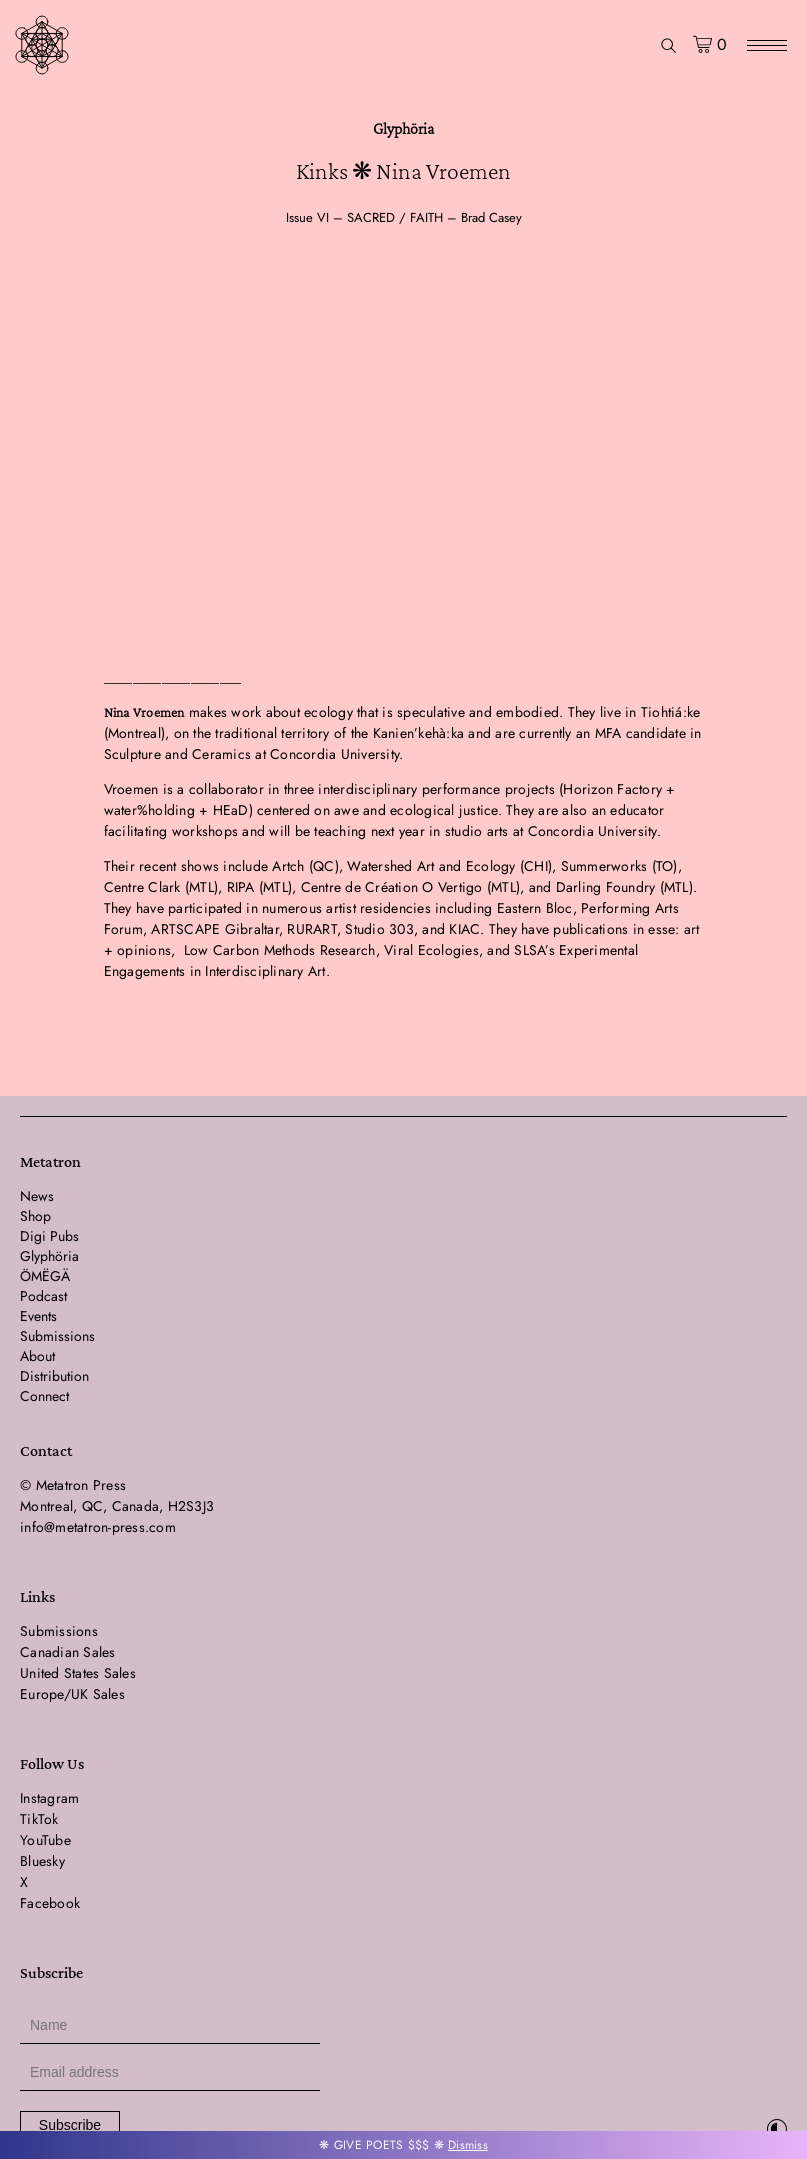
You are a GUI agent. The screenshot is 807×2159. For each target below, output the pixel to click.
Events (38, 1316)
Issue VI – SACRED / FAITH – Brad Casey (404, 217)
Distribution (54, 1376)
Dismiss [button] (468, 2145)
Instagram (49, 1798)
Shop (35, 1216)
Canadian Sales (68, 1652)
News (37, 1196)
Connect (44, 1396)
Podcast (43, 1296)
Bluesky (42, 1861)
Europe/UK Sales (72, 1694)
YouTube (45, 1840)
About (37, 1356)
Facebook (50, 1903)
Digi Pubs (49, 1236)
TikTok (39, 1819)
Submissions (57, 1336)
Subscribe (70, 2125)
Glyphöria (403, 128)
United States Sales (78, 1673)
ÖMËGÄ (45, 1276)
